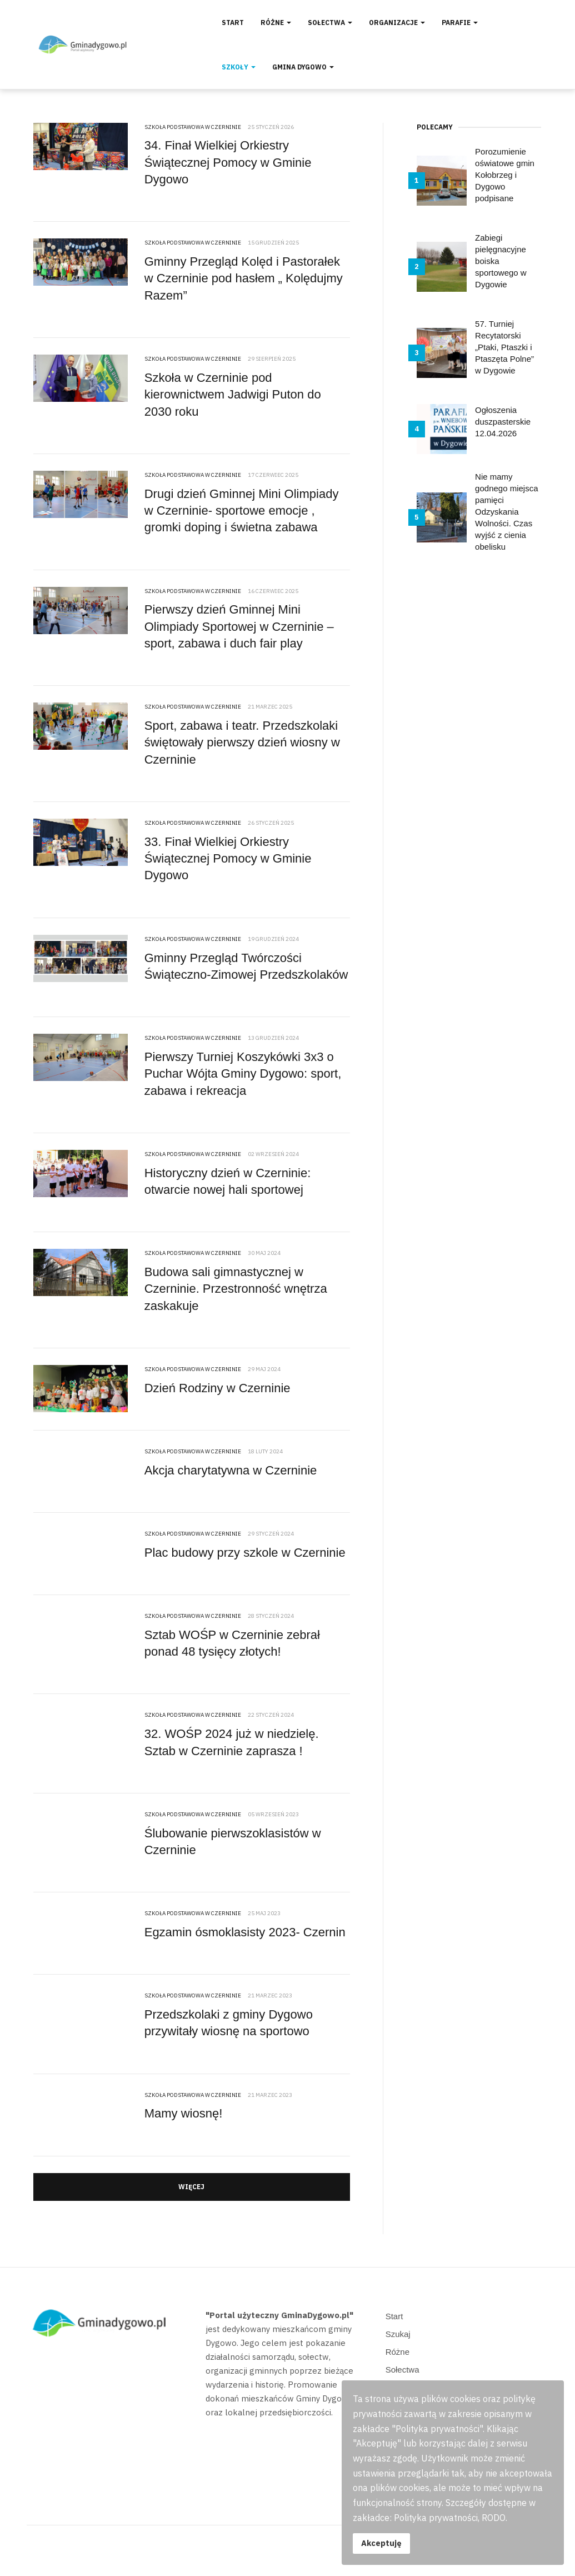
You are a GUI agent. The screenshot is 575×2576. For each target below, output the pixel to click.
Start (233, 22)
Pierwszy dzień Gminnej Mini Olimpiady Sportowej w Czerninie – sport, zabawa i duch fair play (239, 626)
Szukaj (398, 2334)
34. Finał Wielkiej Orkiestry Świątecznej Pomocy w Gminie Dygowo (228, 162)
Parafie (460, 22)
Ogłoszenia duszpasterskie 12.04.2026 (503, 421)
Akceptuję (381, 2543)
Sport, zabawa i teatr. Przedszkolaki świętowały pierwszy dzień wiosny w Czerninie (242, 742)
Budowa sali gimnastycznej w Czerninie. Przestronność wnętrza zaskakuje (235, 1289)
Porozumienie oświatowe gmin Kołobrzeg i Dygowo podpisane (504, 175)
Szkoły (239, 67)
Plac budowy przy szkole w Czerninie (245, 1552)
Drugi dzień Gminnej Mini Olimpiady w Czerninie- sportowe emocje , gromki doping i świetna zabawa (241, 511)
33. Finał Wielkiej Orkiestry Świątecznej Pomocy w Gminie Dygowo (228, 859)
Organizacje (397, 22)
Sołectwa (330, 22)
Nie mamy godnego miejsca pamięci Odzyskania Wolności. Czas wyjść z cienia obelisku (506, 511)
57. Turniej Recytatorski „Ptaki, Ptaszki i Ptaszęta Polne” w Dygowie (504, 347)
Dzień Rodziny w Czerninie (217, 1388)
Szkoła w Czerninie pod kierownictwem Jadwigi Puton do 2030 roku (232, 394)
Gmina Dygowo (303, 67)
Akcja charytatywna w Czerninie (230, 1470)
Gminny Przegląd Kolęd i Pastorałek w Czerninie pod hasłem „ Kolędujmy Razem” (243, 278)
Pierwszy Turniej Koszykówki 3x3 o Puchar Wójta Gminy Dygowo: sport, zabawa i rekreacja (243, 1074)
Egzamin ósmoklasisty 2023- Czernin (245, 1932)
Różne (276, 22)
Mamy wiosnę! (183, 2113)
